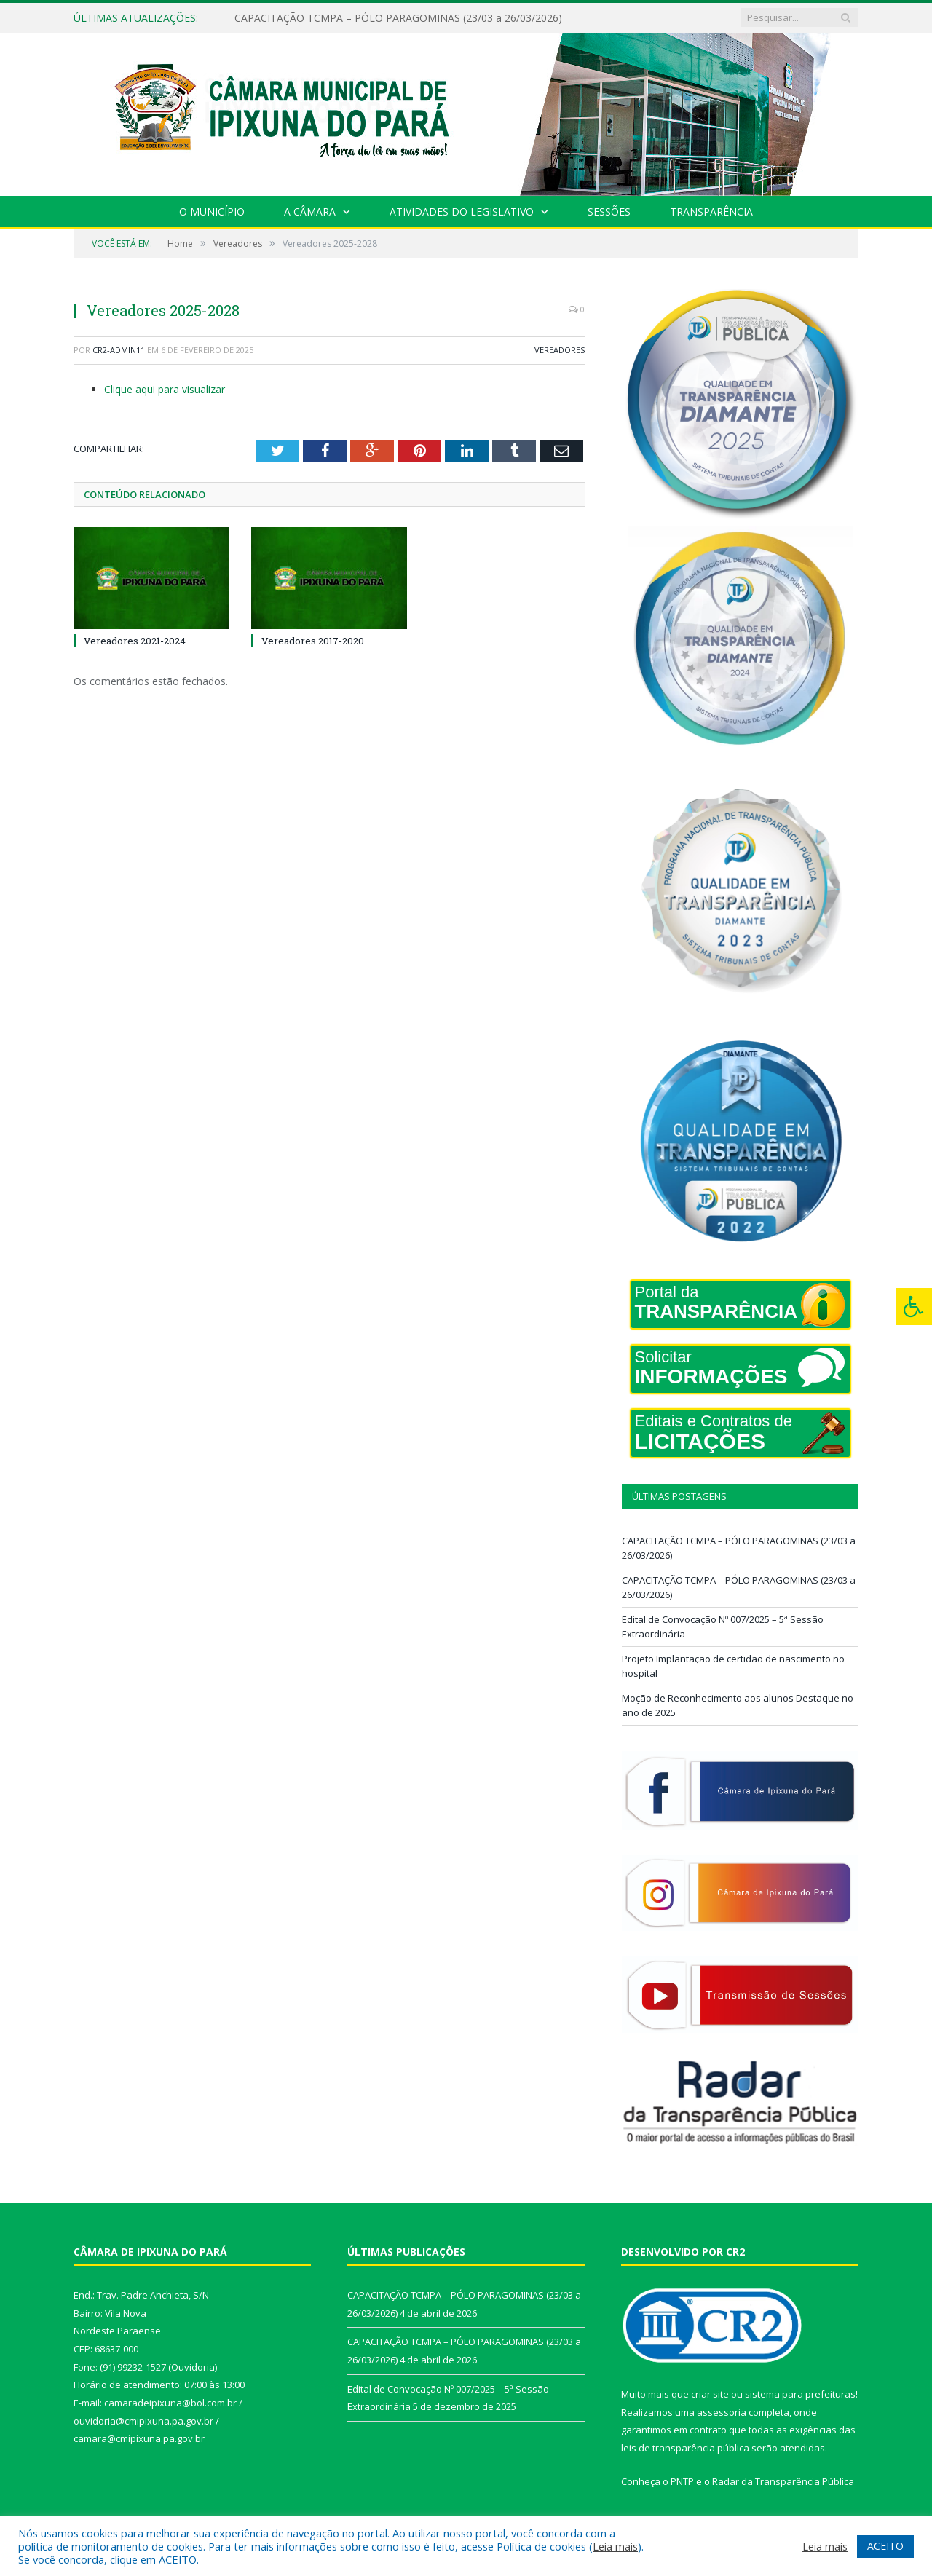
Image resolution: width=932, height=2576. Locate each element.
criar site (710, 2394)
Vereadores (559, 349)
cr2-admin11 (118, 349)
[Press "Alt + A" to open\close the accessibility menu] (914, 1306)
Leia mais (615, 2546)
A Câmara (310, 211)
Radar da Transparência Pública (783, 2481)
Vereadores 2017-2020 (312, 640)
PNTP (682, 2481)
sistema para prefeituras (800, 2394)
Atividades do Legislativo (462, 211)
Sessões (609, 211)
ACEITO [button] (885, 2546)
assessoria (721, 2412)
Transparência (711, 211)
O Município (212, 211)
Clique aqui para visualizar (164, 389)
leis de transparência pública (685, 2447)
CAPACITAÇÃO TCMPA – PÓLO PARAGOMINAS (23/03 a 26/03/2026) (398, 18)
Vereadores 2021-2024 (135, 640)
